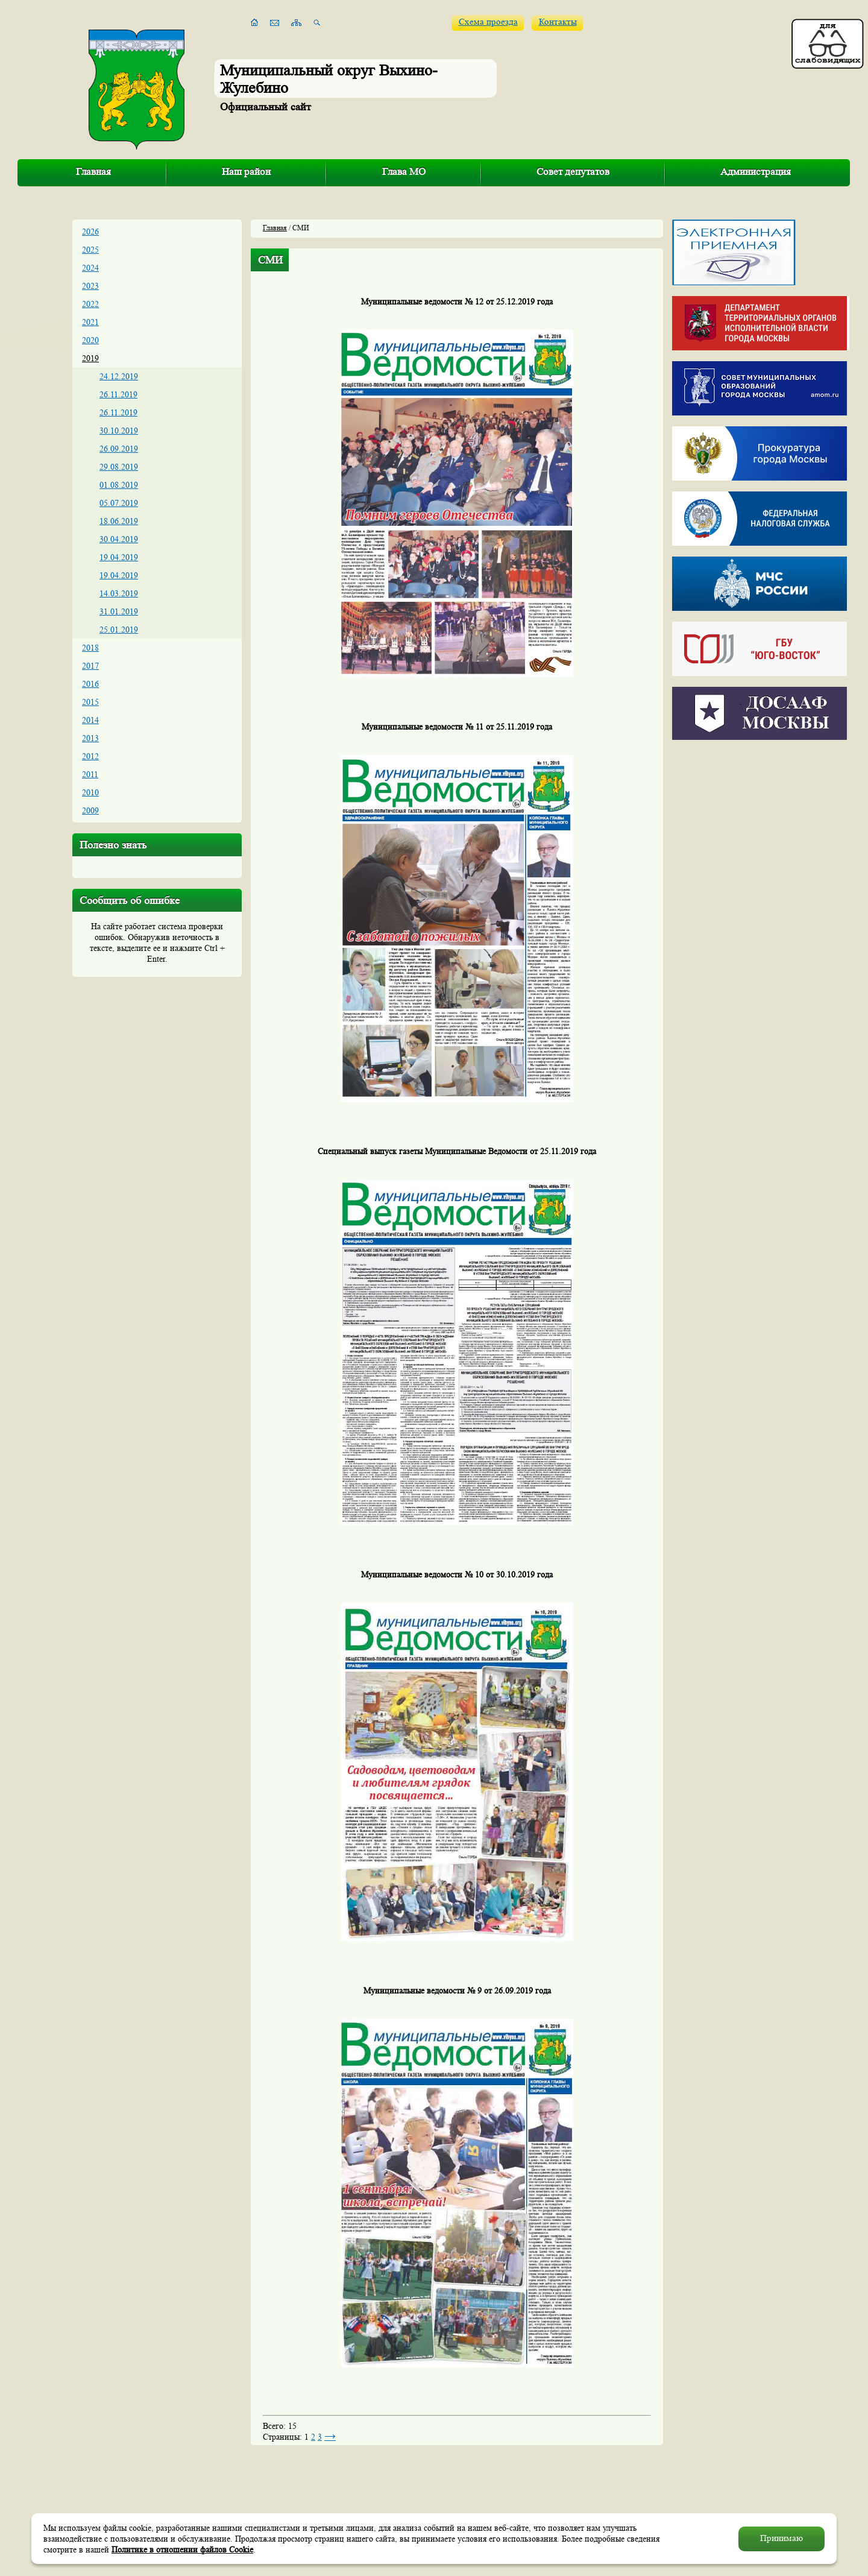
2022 (90, 304)
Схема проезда (488, 22)
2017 (90, 666)
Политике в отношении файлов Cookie (182, 2549)
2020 (90, 340)
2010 (90, 792)
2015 (90, 702)
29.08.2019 (118, 467)
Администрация (755, 171)
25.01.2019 (118, 629)
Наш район (246, 171)
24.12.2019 (118, 376)
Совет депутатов (572, 171)
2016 (90, 684)
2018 (90, 647)
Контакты (558, 22)
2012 (90, 756)
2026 (90, 231)
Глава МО (404, 171)
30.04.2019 (118, 539)
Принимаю (781, 2538)
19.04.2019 (118, 557)
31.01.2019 (118, 611)
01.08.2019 (118, 485)
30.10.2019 (118, 430)
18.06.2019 (118, 521)
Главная (93, 171)
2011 (90, 774)
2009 (90, 810)
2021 (90, 322)
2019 (90, 358)
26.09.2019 (118, 448)
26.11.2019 (118, 394)
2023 (90, 286)
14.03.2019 (118, 593)
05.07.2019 (118, 503)
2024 (90, 268)
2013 (90, 738)
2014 (90, 720)
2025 (90, 249)
